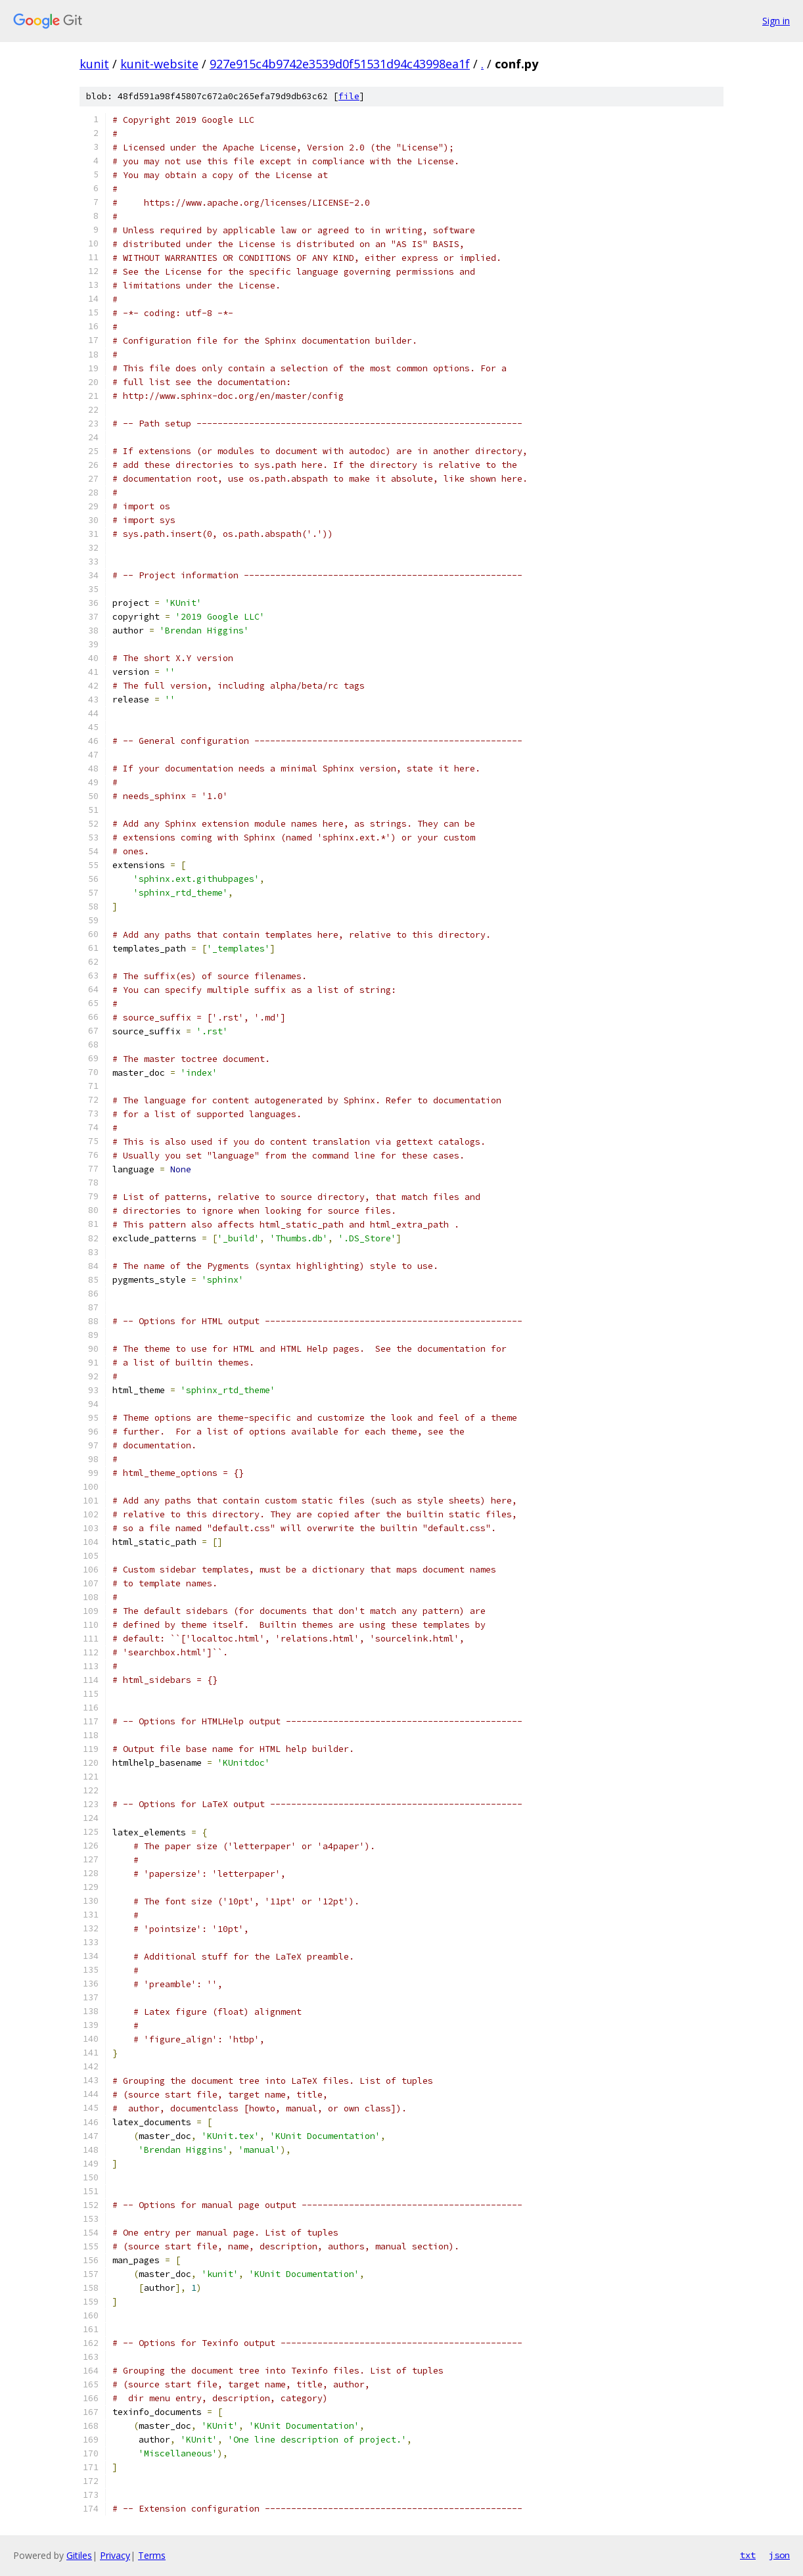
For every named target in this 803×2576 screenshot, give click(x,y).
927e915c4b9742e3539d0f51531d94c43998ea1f (340, 64)
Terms (152, 2555)
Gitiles (79, 2555)
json (779, 2555)
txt (748, 2555)
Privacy (115, 2555)
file (348, 96)
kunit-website (159, 64)
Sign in (776, 20)
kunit (94, 64)
